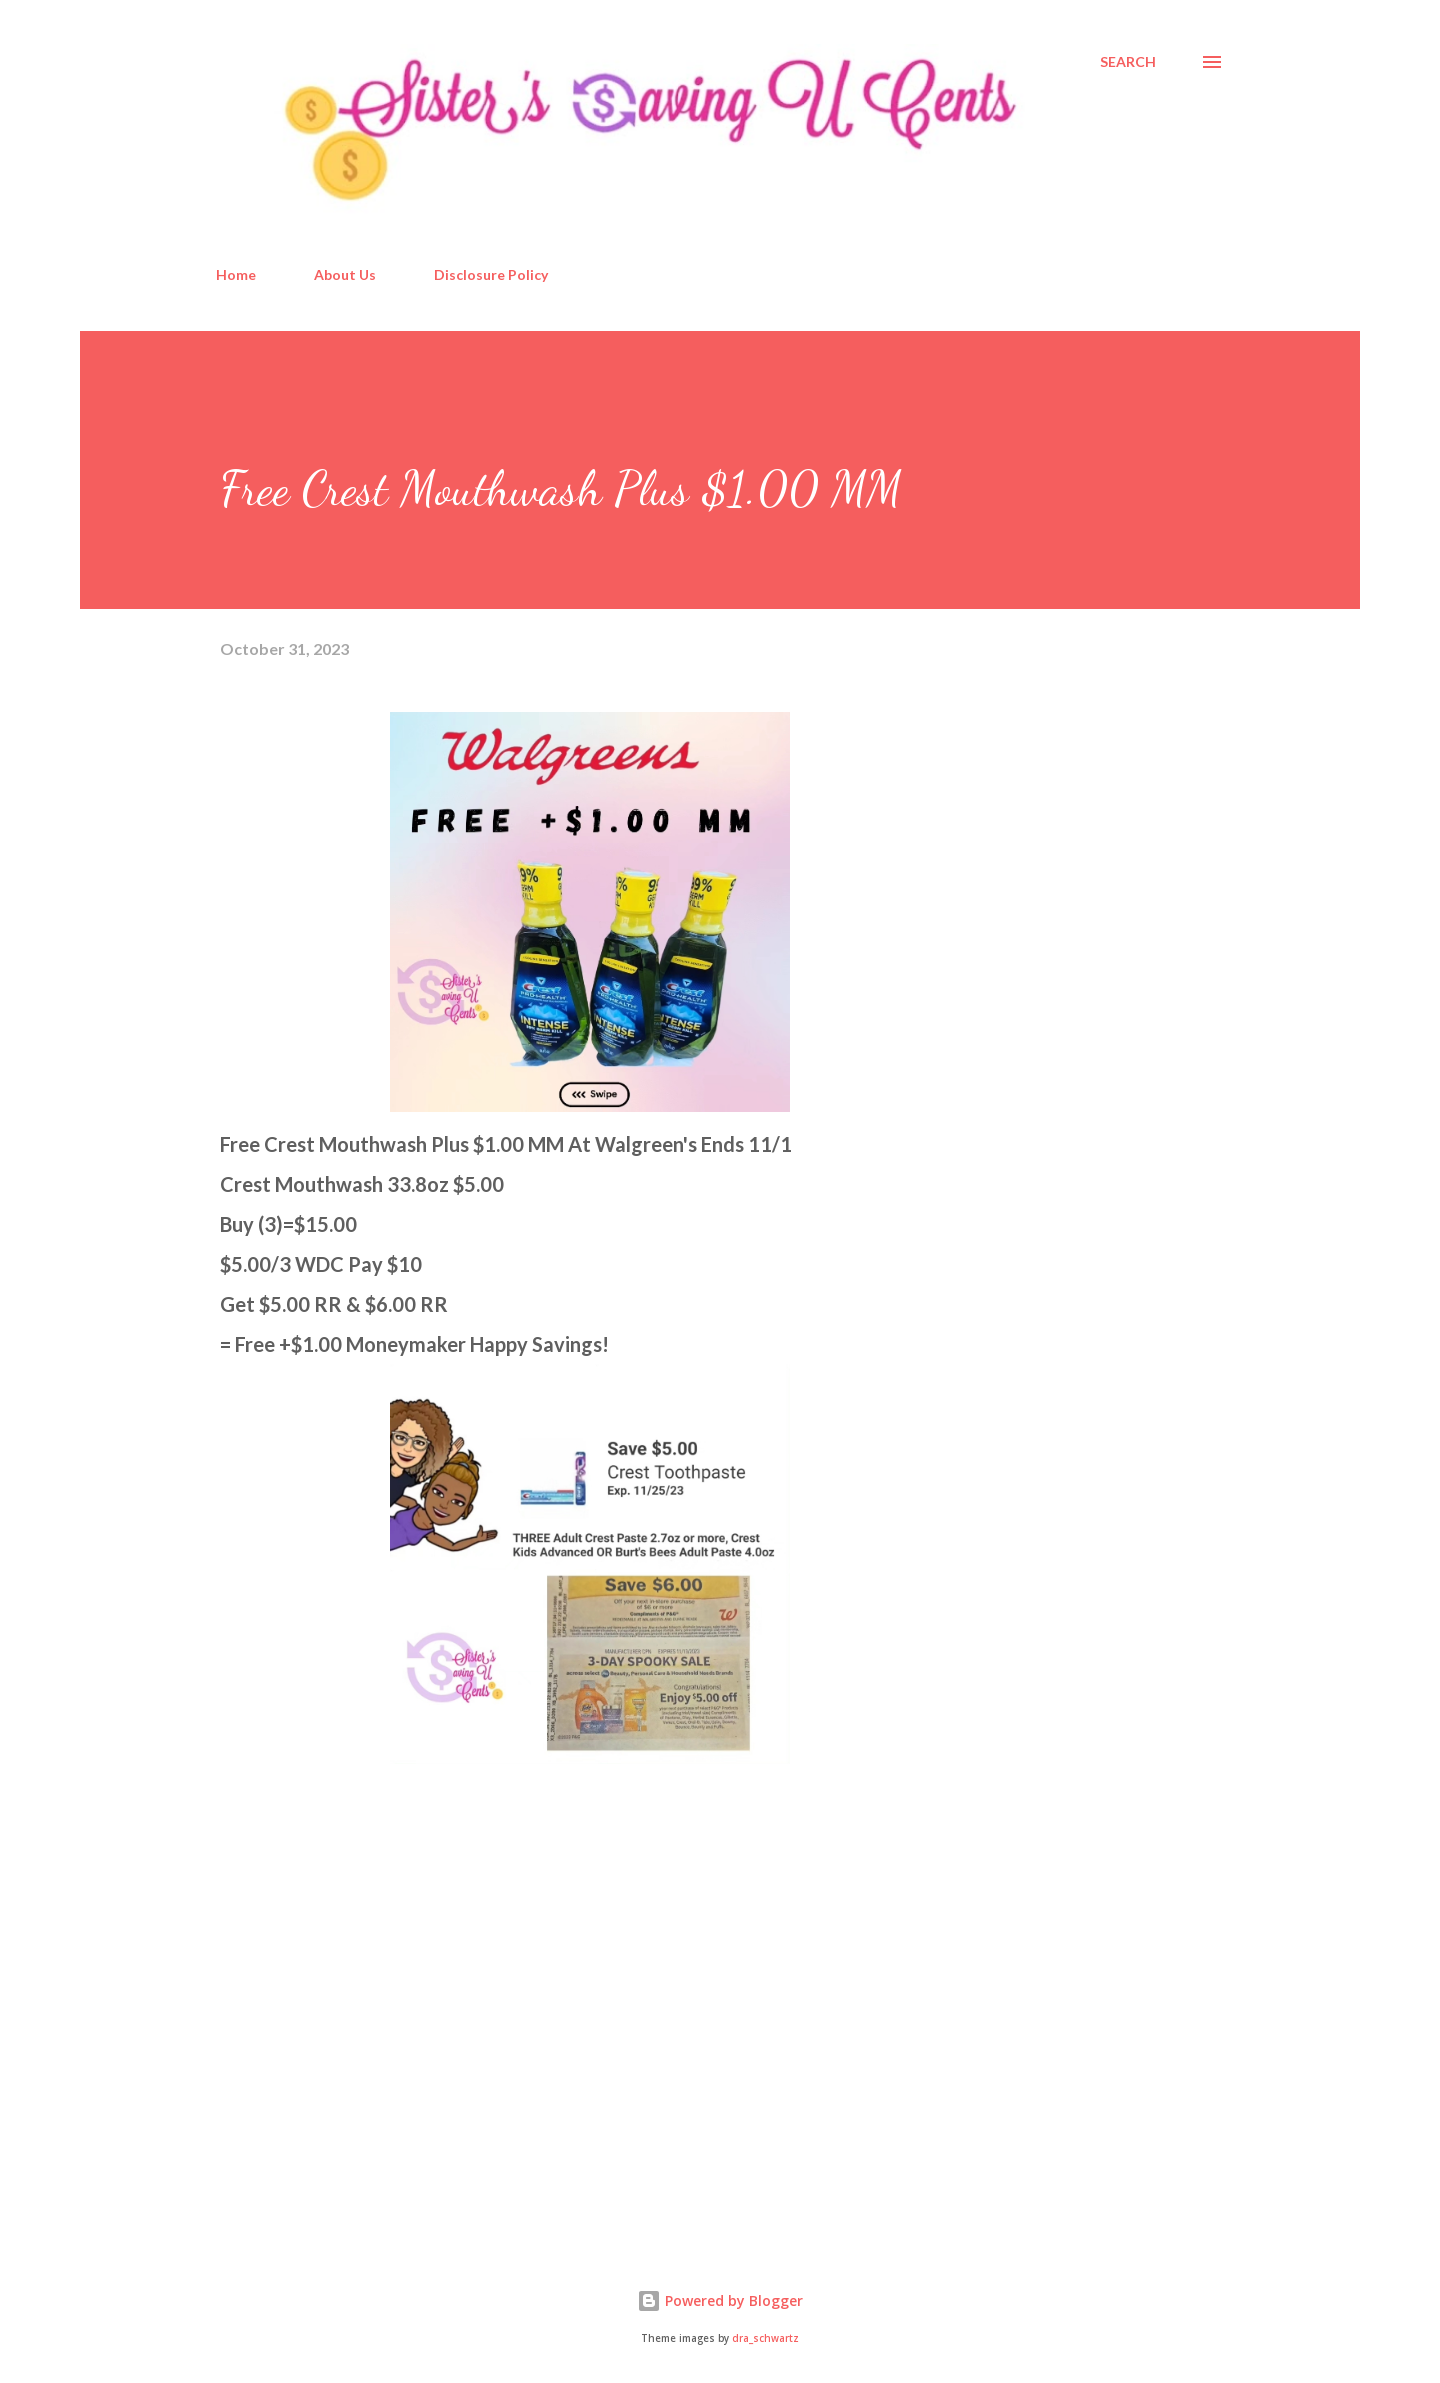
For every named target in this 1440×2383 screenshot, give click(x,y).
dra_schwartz (765, 2338)
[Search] (1128, 62)
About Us (345, 274)
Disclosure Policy (491, 274)
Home (236, 274)
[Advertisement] (370, 1997)
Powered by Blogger (720, 2300)
